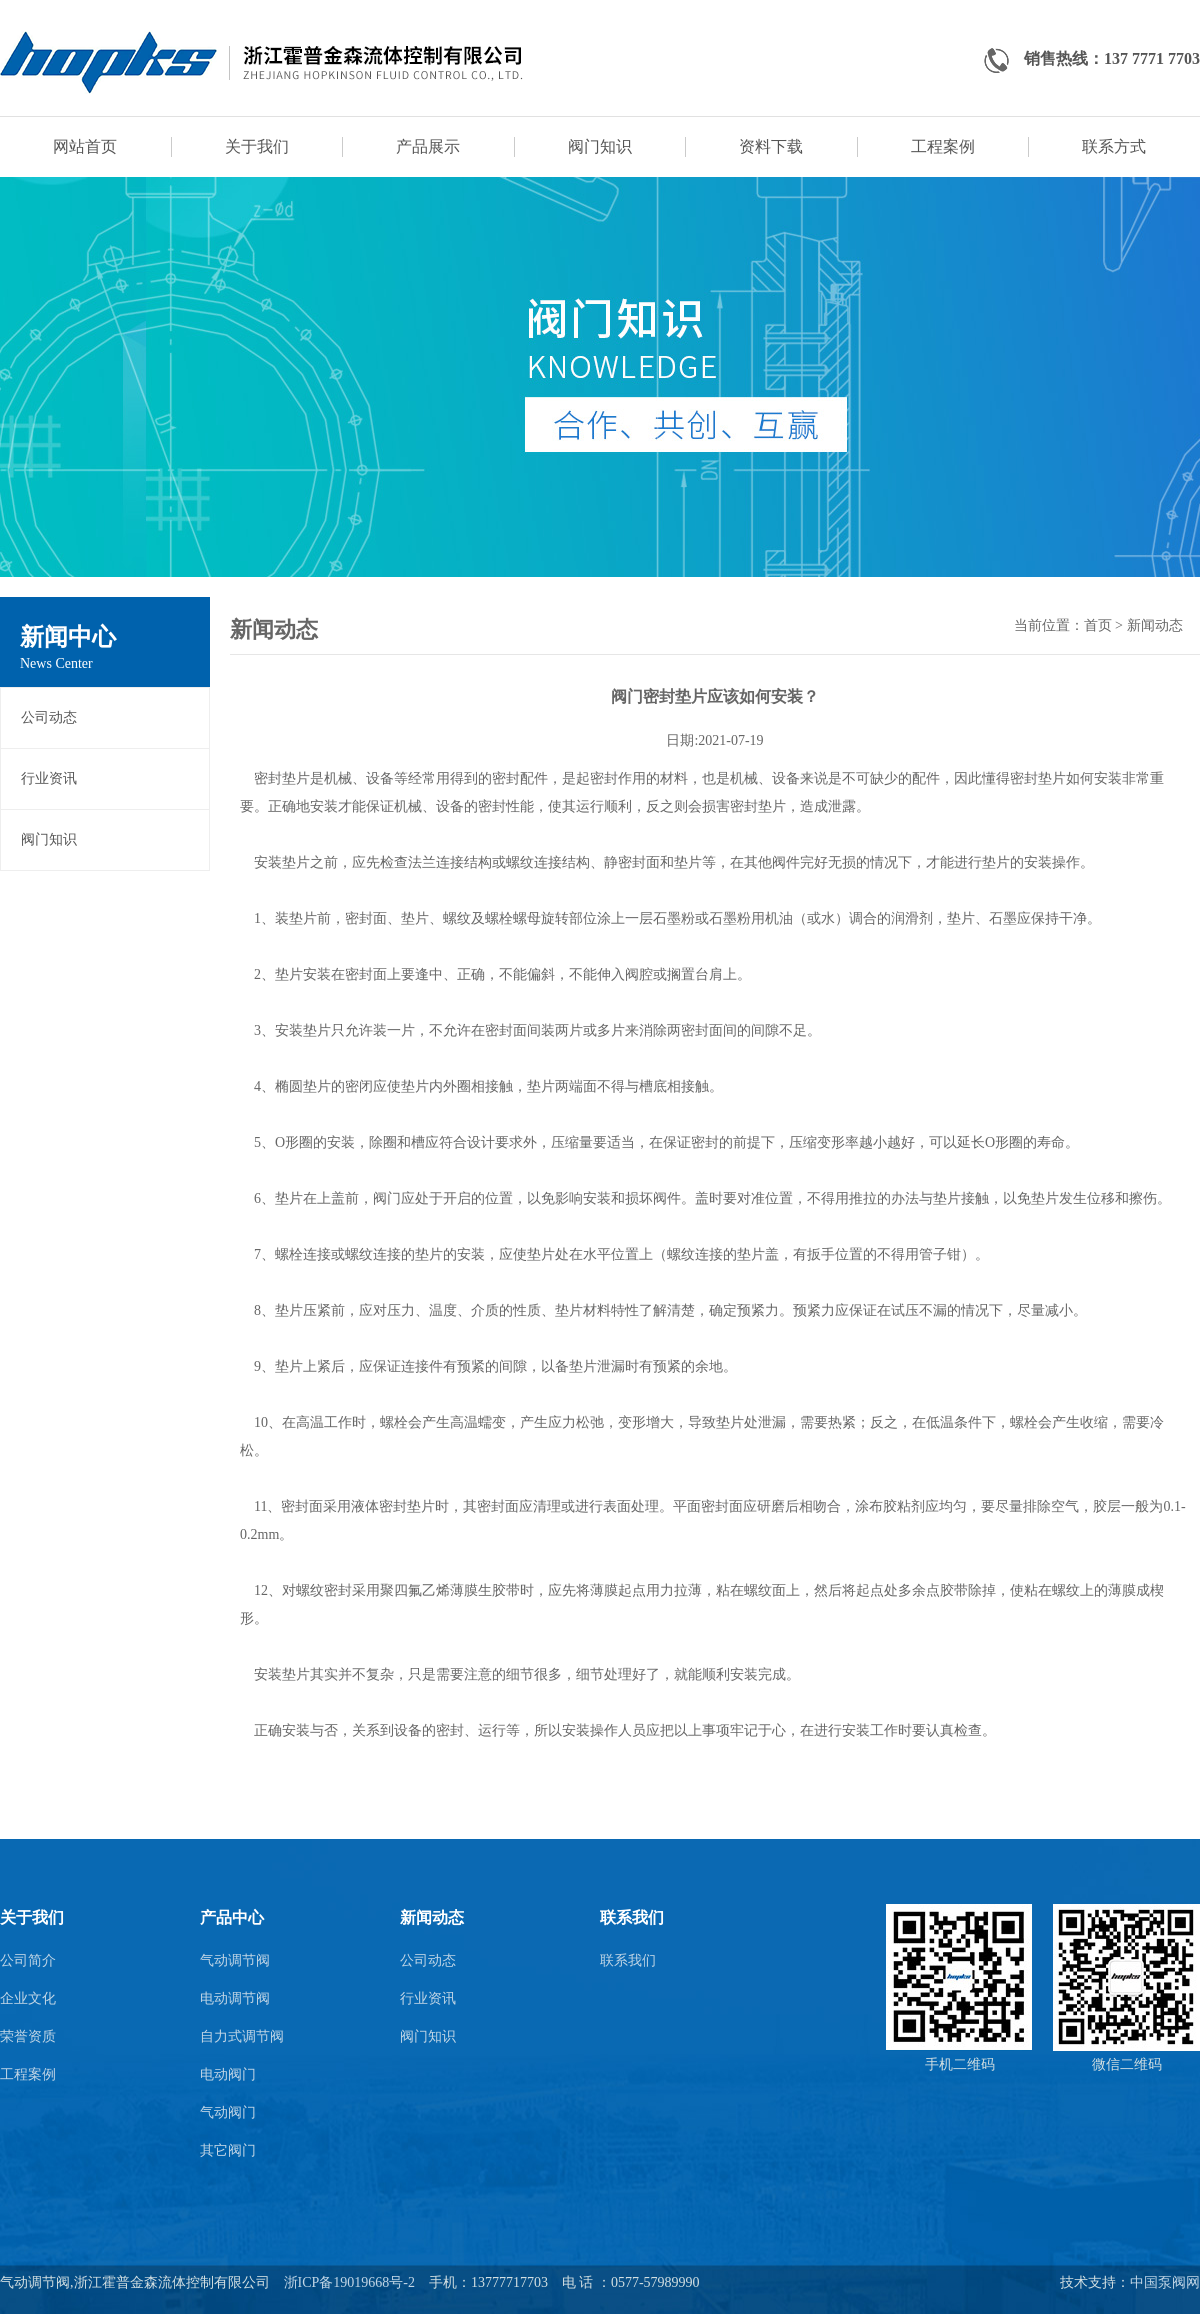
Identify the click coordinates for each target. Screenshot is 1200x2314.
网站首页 (85, 146)
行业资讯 (49, 778)
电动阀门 (228, 2074)
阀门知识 (600, 146)
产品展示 (428, 146)
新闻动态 (1155, 625)
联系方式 (1114, 146)
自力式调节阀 (242, 2036)
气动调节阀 (235, 1960)
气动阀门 (228, 2112)
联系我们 (628, 1960)
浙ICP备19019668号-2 (349, 2282)
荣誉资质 (28, 2036)
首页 (1098, 625)
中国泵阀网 (1165, 2282)
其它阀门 (228, 2150)
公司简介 (28, 1960)
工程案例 (943, 146)
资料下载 (771, 146)
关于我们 (257, 146)
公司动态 (49, 717)
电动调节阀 (235, 1998)
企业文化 (28, 1998)
